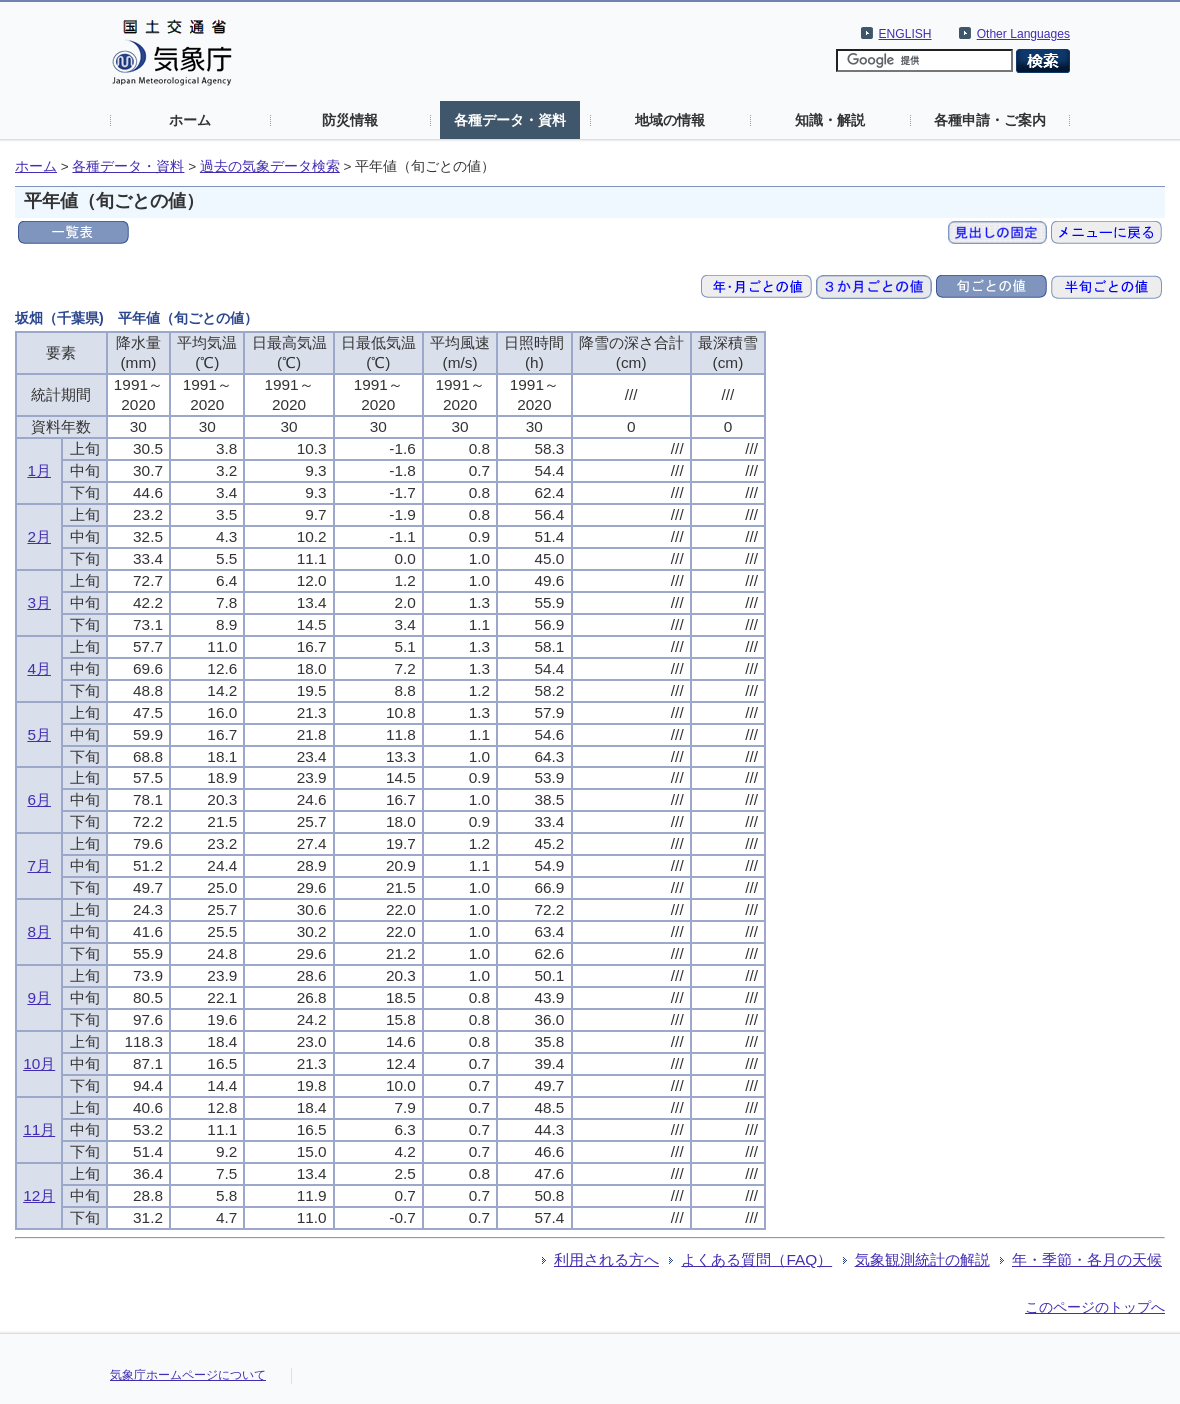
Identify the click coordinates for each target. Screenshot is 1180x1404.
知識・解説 (830, 120)
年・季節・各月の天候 (1087, 1259)
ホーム (190, 120)
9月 (39, 997)
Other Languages (1023, 34)
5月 (39, 734)
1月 (39, 470)
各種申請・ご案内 (990, 120)
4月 (39, 668)
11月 (39, 1129)
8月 (39, 931)
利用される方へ (606, 1259)
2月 (39, 536)
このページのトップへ (1095, 1307)
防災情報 (350, 120)
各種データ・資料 (510, 120)
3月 (39, 602)
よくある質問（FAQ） (756, 1259)
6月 (39, 799)
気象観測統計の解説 (922, 1259)
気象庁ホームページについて (188, 1375)
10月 (39, 1063)
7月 (39, 865)
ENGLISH (905, 34)
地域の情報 (670, 120)
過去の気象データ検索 (270, 166)
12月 (39, 1195)
